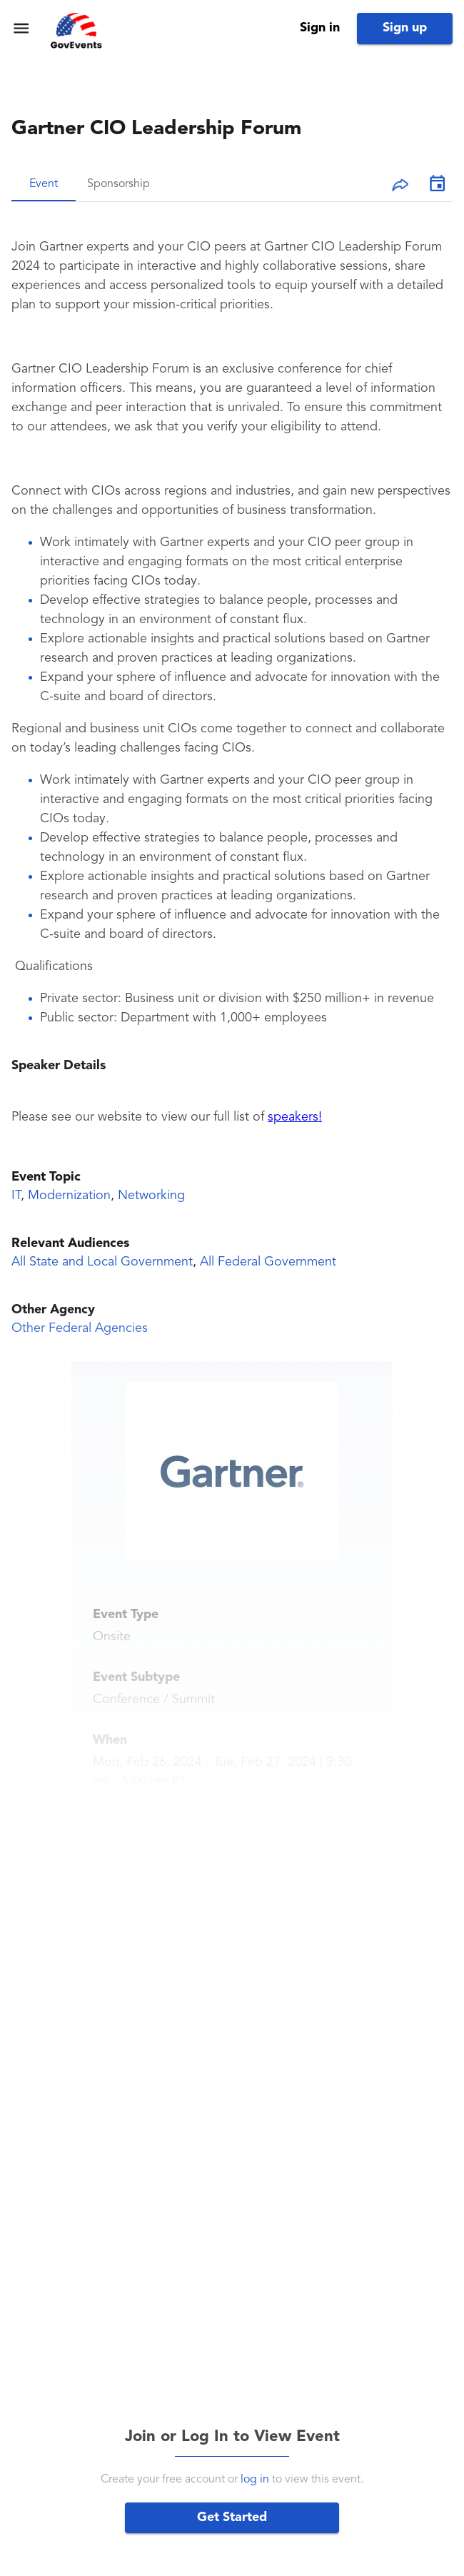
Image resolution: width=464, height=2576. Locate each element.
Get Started (232, 2517)
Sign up (405, 27)
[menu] (21, 28)
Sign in (320, 27)
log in (255, 2479)
